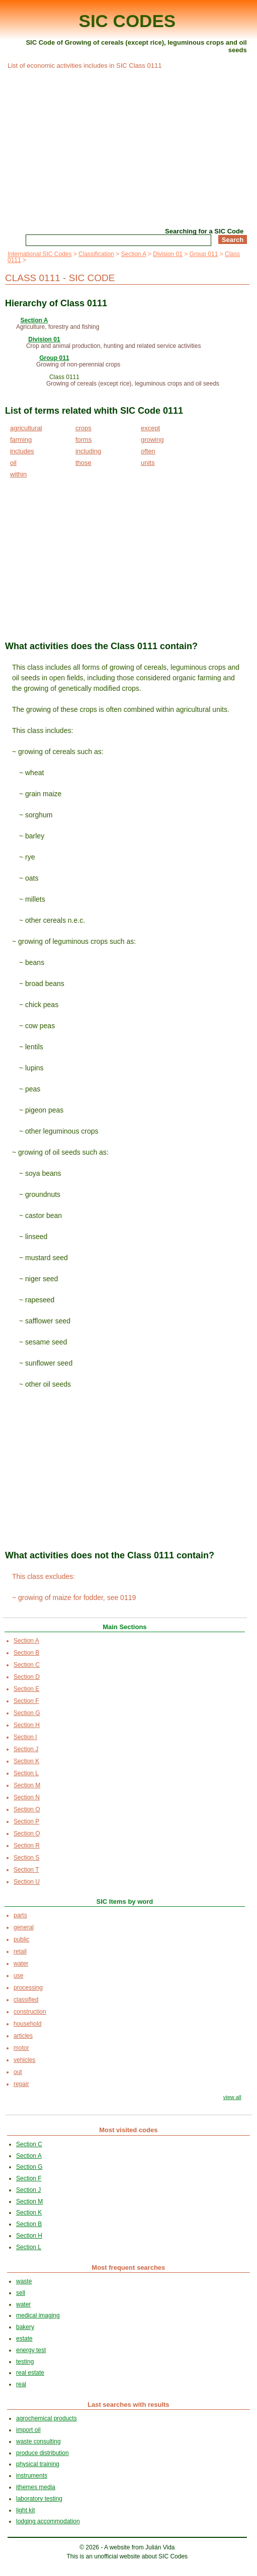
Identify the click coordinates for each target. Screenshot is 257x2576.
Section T (26, 1869)
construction (30, 2011)
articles (23, 2035)
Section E (26, 1688)
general (24, 1927)
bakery (25, 2326)
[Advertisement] (127, 147)
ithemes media (35, 2487)
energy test (31, 2350)
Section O (27, 1809)
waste (24, 2281)
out (18, 2071)
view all (232, 2097)
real (21, 2384)
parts (20, 1915)
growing (152, 439)
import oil (28, 2429)
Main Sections (124, 1627)
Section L (26, 1773)
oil (13, 462)
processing (28, 1987)
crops (83, 428)
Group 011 (204, 254)
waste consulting (38, 2441)
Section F (26, 1700)
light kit (25, 2510)
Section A (133, 254)
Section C (27, 1664)
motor (21, 2047)
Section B (26, 1652)
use (18, 1975)
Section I (25, 1737)
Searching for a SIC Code (204, 231)
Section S (26, 1857)
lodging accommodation (48, 2521)
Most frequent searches (128, 2267)
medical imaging (38, 2315)
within (18, 474)
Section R (27, 1845)
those (83, 462)
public (21, 1939)
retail (20, 1951)
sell (20, 2292)
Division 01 (168, 254)
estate (24, 2338)
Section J (26, 1749)
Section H (27, 1725)
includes (22, 451)
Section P (26, 1821)
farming (21, 439)
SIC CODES (127, 21)
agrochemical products (46, 2418)
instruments (31, 2475)
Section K (26, 1761)
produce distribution (42, 2453)
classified (26, 1999)
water (21, 1963)
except (150, 428)
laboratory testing (39, 2498)
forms (83, 439)
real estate (30, 2372)
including (88, 451)
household (27, 2023)
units (147, 462)
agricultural (26, 428)
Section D (27, 1676)
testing (25, 2361)
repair (21, 2084)
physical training (37, 2464)
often (148, 451)
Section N (27, 1797)
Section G (27, 1712)
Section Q (27, 1833)
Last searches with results (128, 2404)
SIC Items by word (125, 1901)
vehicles (24, 2059)
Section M (27, 1785)
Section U (27, 1881)
